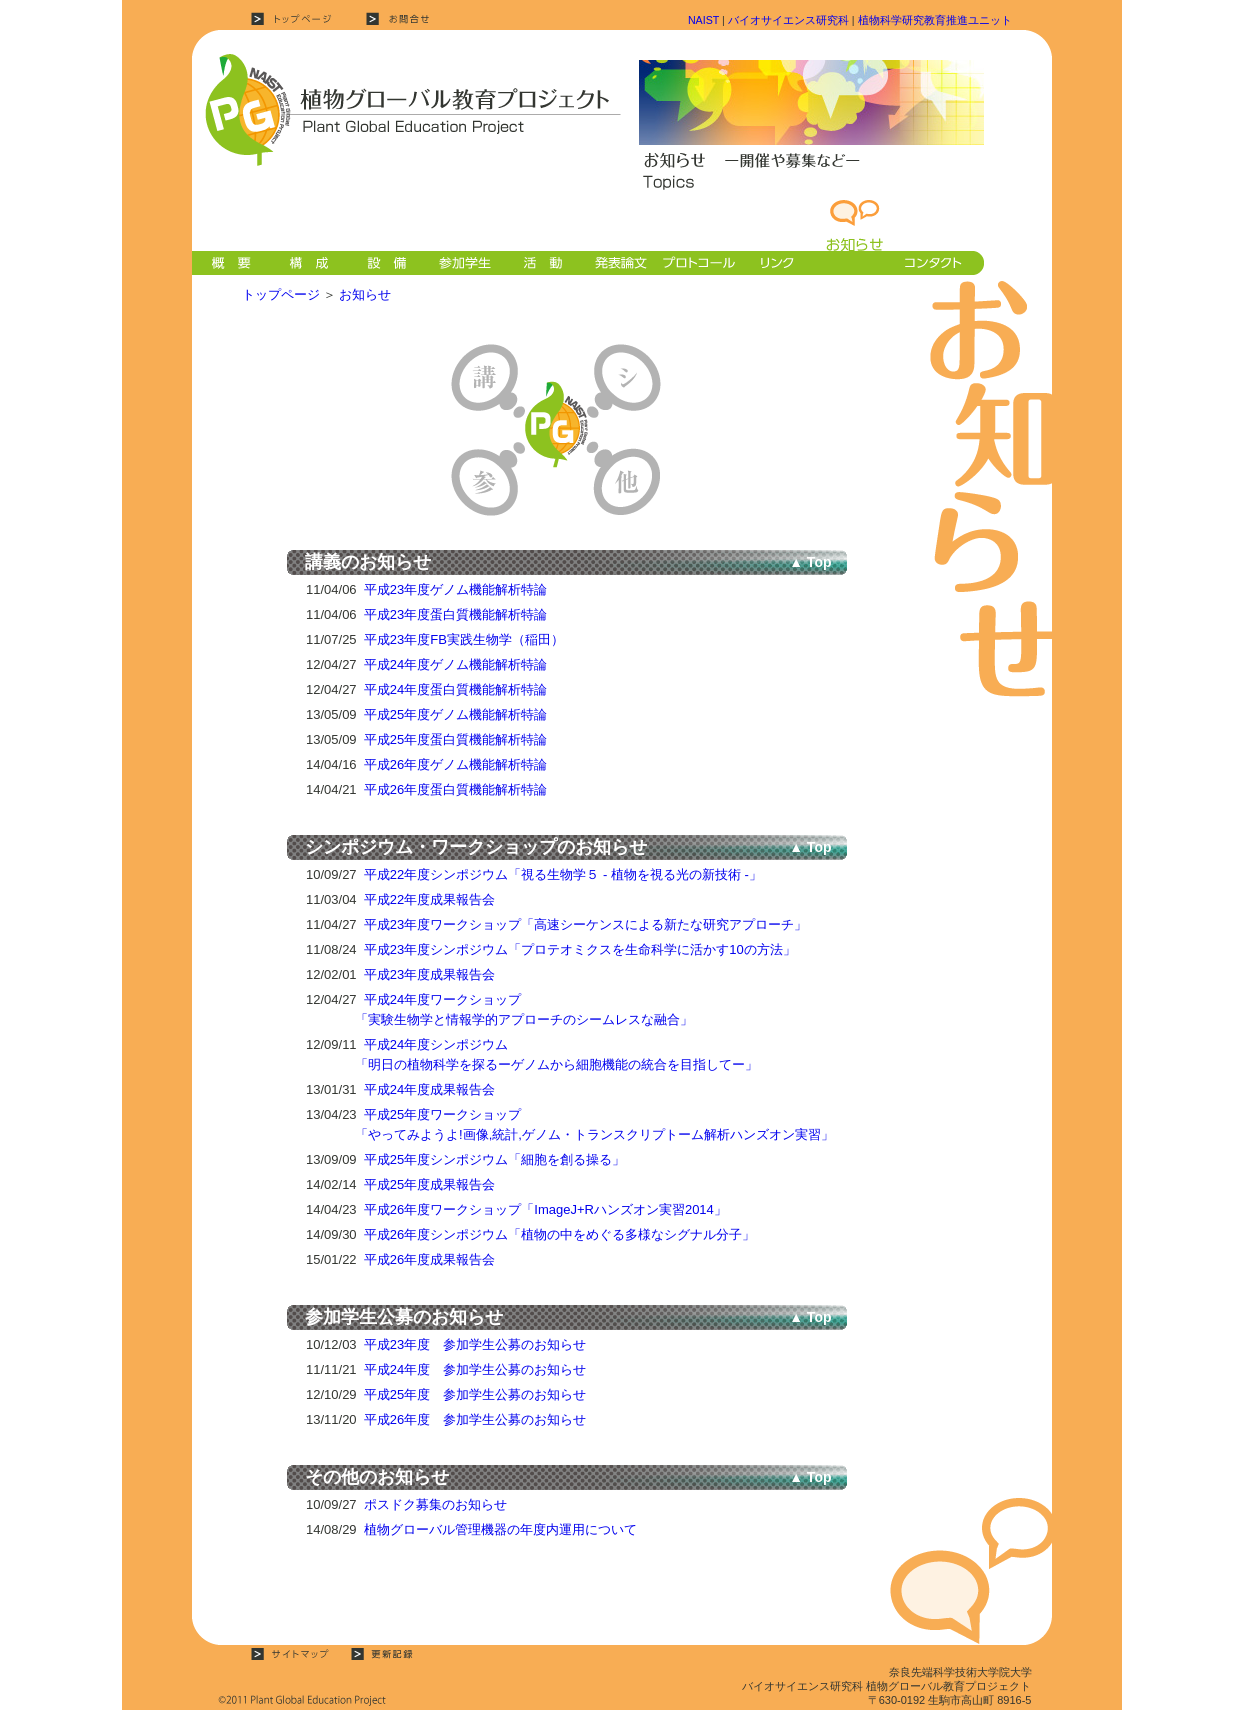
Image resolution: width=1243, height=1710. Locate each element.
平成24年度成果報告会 (429, 1089)
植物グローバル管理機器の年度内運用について (500, 1529)
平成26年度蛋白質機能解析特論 (455, 789)
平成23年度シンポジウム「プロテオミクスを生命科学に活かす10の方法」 (580, 949)
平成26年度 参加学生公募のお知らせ (475, 1419)
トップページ (281, 295)
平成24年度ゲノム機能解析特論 (455, 664)
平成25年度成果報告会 (429, 1184)
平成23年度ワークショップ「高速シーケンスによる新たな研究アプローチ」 (585, 924)
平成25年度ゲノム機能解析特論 (455, 714)
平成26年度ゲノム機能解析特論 (455, 764)
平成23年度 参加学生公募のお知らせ (475, 1344)
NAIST (703, 20)
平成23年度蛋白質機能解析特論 (455, 614)
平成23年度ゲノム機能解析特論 (455, 589)
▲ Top (810, 562)
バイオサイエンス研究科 (788, 20)
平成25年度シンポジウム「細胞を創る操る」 (494, 1159)
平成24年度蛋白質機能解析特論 (455, 689)
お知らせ (365, 295)
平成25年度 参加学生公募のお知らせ (475, 1394)
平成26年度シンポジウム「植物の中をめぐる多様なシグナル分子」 (559, 1234)
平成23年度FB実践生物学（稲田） (464, 639)
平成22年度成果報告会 (429, 899)
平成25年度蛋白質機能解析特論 (455, 739)
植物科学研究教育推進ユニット (935, 20)
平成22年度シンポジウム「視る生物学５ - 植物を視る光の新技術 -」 (563, 874)
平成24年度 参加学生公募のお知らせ (475, 1369)
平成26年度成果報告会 (429, 1259)
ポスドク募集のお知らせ (435, 1504)
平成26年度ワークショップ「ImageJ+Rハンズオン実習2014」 (545, 1209)
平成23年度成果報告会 (429, 974)
